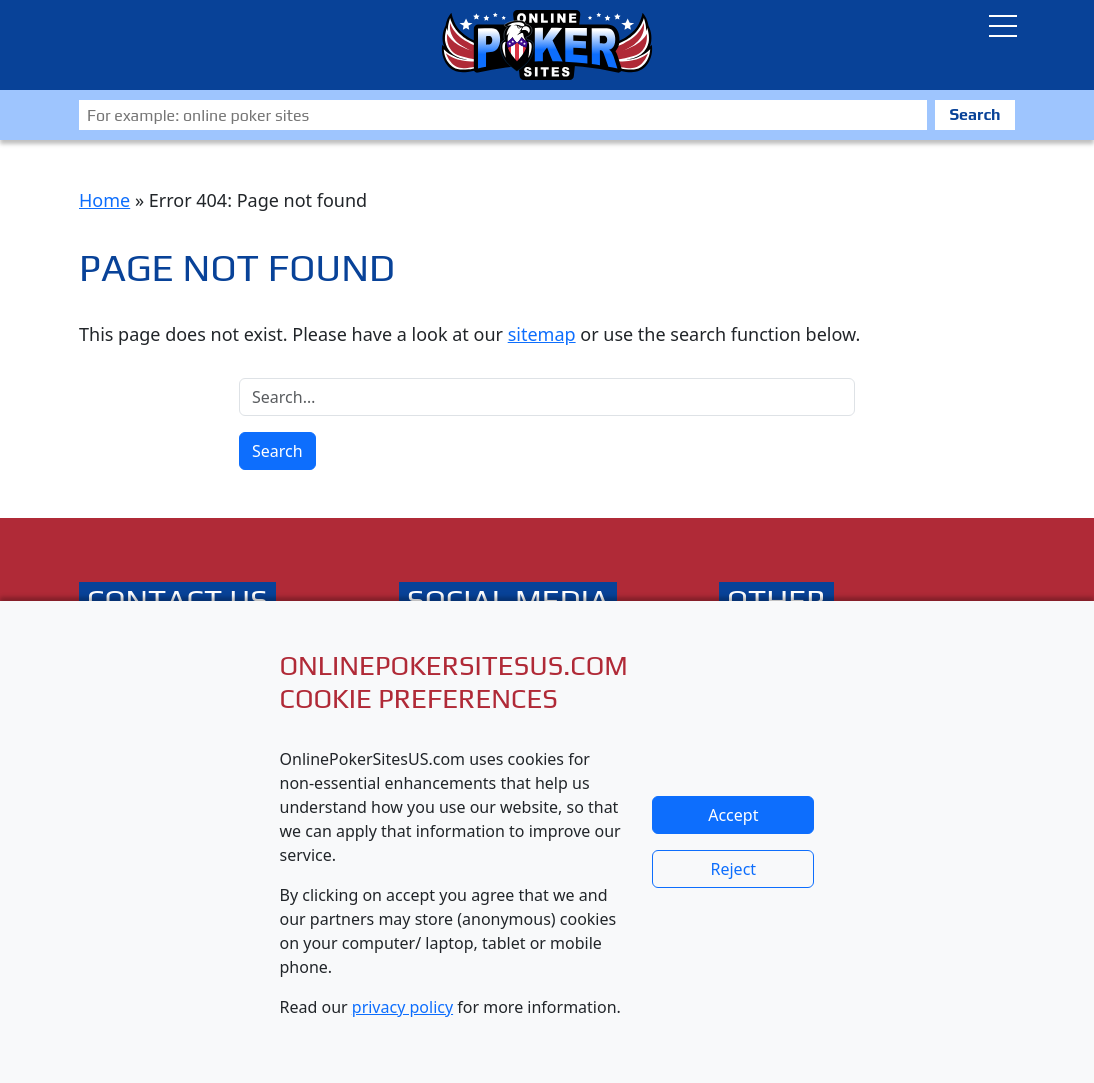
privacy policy (402, 1007)
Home (104, 200)
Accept (733, 815)
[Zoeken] (503, 115)
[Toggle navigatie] (1003, 26)
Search (974, 114)
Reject (734, 869)
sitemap (542, 334)
